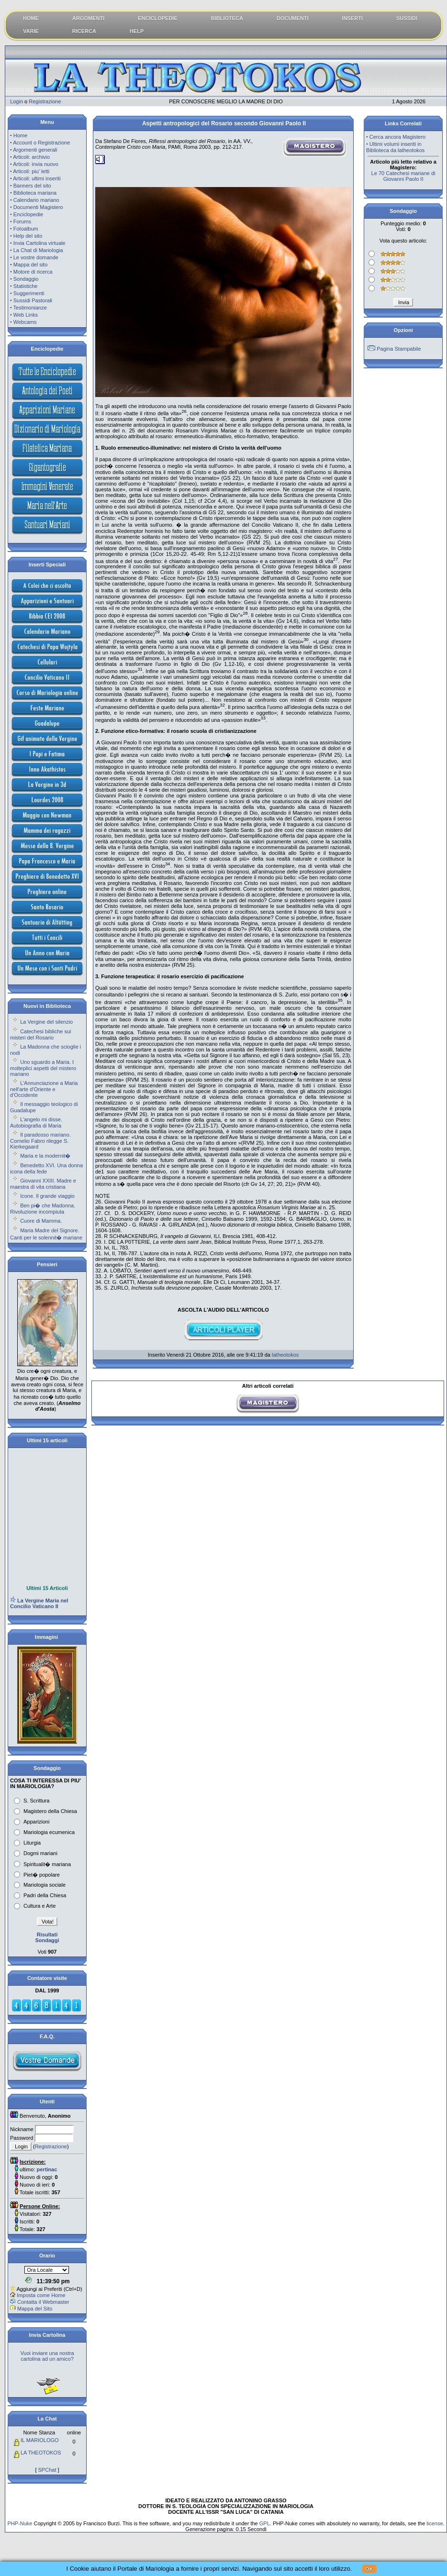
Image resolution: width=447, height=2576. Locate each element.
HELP (137, 31)
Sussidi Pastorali (32, 300)
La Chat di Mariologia (38, 250)
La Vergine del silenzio (46, 1022)
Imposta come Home (41, 2295)
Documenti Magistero (38, 207)
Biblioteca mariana (35, 193)
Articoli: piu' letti (31, 171)
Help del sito (28, 236)
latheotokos (285, 1355)
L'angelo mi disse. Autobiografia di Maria (36, 1122)
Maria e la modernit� (45, 1156)
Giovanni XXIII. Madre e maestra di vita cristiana (43, 1184)
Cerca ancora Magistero (397, 137)
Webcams (25, 322)
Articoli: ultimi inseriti (37, 178)
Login (16, 101)
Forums (22, 221)
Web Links (25, 315)
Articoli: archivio (31, 157)
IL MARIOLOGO (40, 2440)
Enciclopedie (28, 214)
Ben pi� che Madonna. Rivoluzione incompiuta (42, 1209)
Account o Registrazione (41, 142)
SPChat (47, 2470)
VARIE (31, 31)
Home (20, 135)
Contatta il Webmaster (43, 2302)
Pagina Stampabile (399, 349)
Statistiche (25, 286)
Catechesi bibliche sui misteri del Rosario (40, 1034)
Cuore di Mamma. (41, 1221)
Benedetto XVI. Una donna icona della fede (46, 1168)
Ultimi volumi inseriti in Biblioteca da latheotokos (395, 147)
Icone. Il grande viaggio (47, 1196)
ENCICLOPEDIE (158, 18)
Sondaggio (26, 279)
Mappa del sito (30, 264)
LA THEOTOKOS (41, 2452)
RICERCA (84, 31)
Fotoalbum (25, 229)
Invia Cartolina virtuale (39, 243)
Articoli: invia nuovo (35, 164)
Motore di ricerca (33, 272)
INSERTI (352, 18)
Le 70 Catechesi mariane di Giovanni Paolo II (403, 176)
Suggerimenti (29, 293)
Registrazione (45, 101)
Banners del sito (32, 185)
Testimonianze (30, 307)
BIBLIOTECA (227, 18)
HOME (31, 18)
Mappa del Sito (34, 2308)
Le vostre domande (35, 257)
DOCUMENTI (293, 18)
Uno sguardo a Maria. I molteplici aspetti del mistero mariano (43, 1068)
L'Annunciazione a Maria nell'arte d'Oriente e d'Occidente (44, 1089)
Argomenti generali (35, 150)
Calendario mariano (36, 200)
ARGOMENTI (88, 18)
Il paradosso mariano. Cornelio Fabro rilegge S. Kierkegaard (40, 1141)
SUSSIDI (406, 18)
